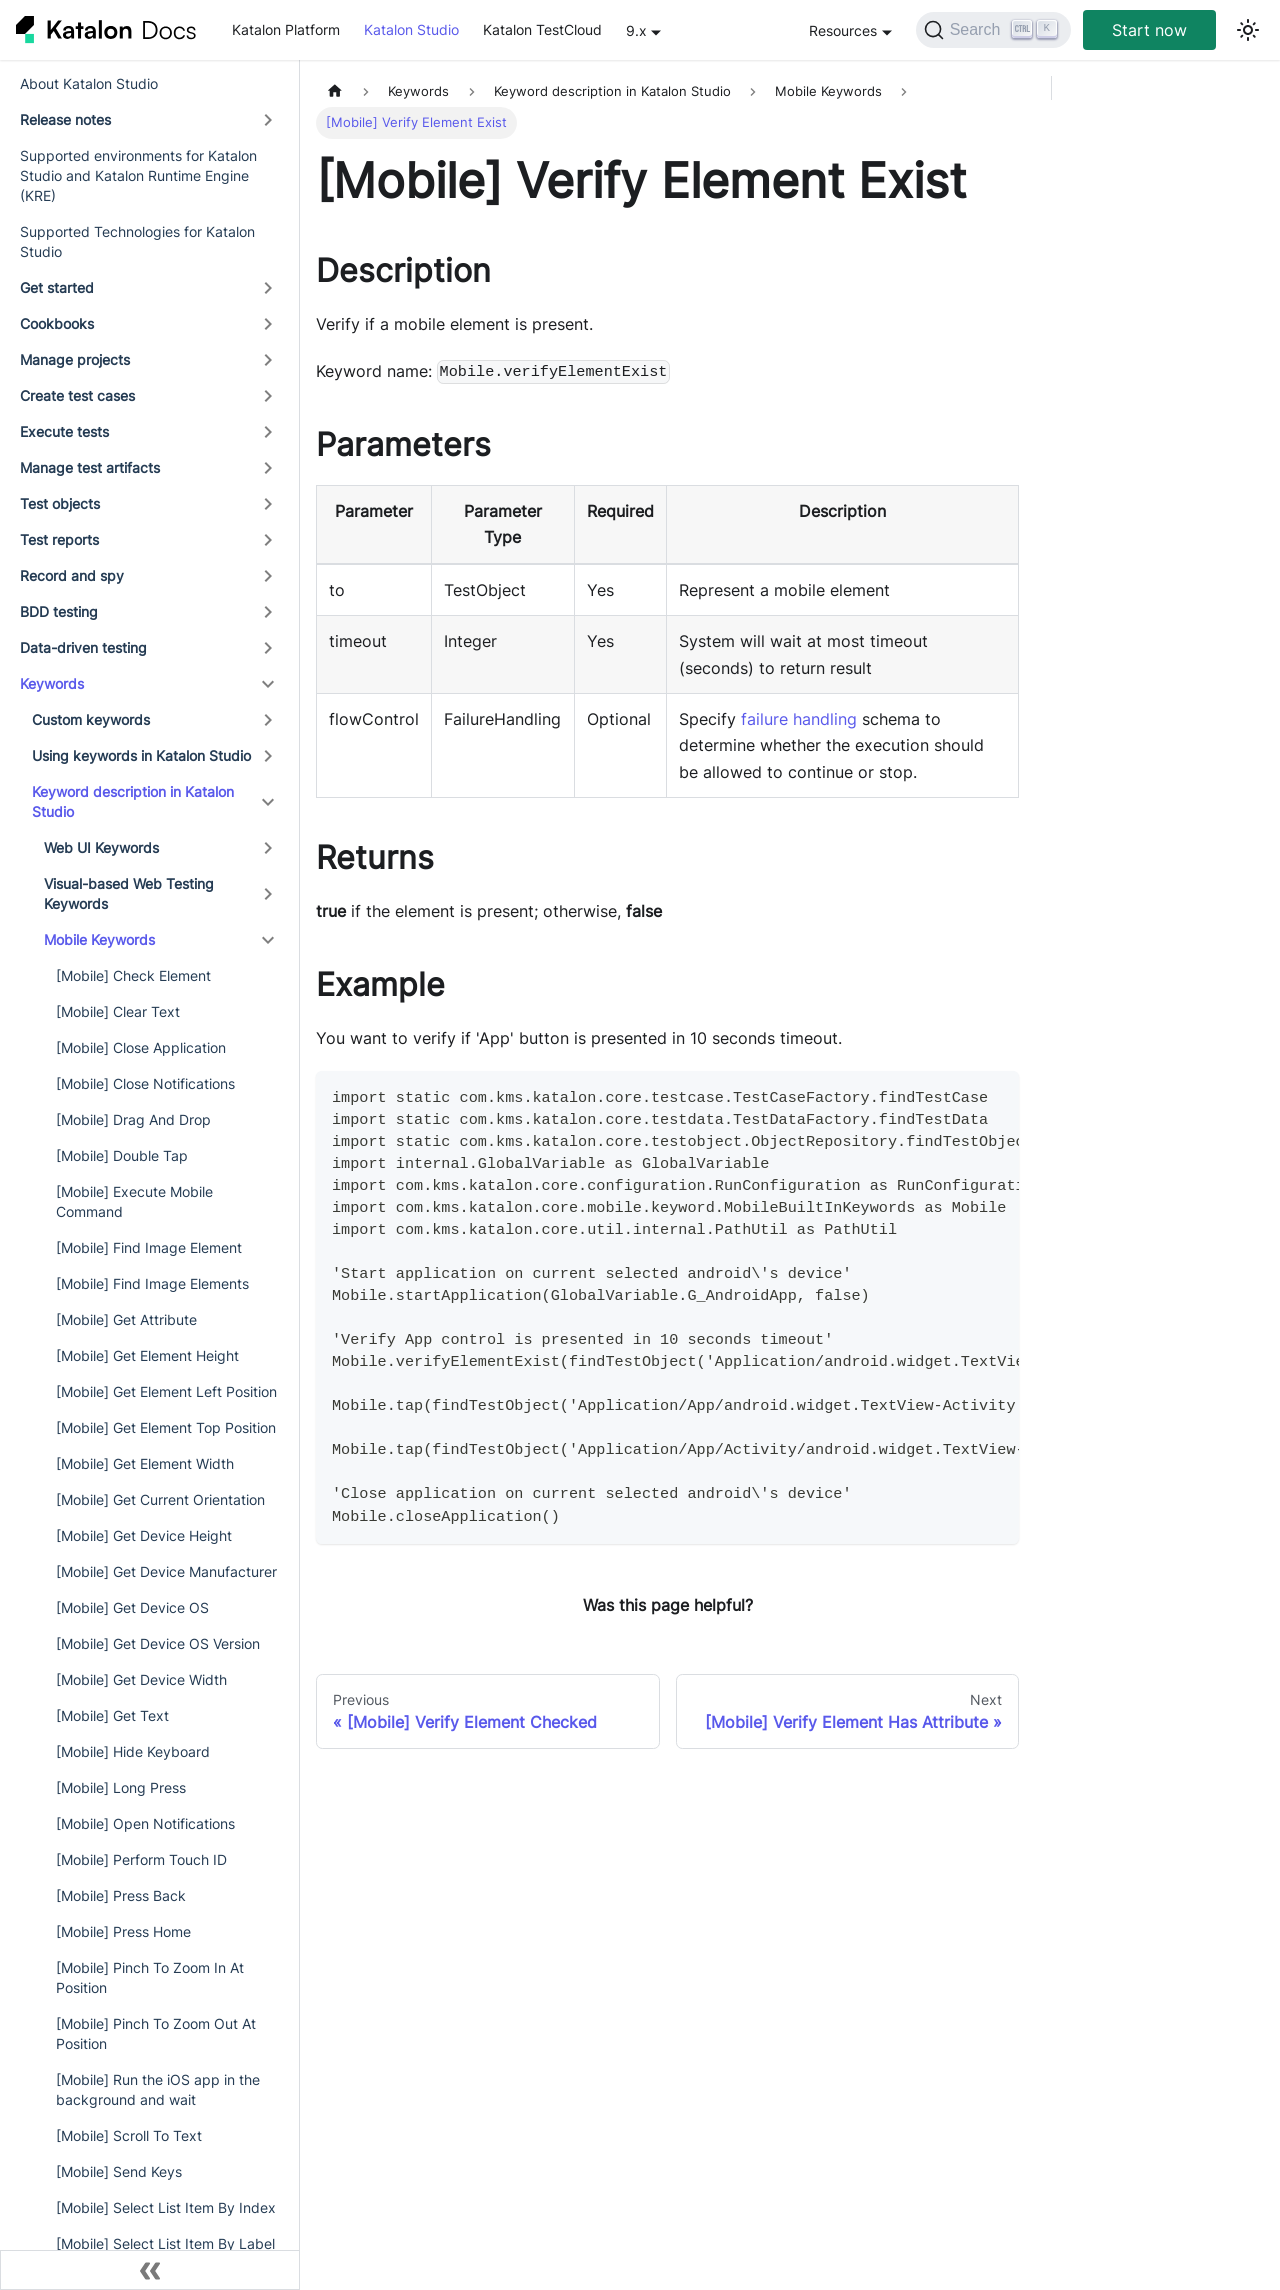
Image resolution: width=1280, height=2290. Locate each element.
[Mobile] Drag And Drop (133, 1119)
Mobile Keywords (99, 939)
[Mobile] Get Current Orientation (160, 1499)
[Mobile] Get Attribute (126, 1319)
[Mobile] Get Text (112, 1715)
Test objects (60, 503)
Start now (1149, 30)
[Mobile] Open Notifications (145, 1823)
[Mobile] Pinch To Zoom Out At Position (156, 2033)
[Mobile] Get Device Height (144, 1535)
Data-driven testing (83, 647)
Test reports (59, 539)
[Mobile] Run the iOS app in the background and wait (158, 2089)
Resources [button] (843, 30)
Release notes (65, 119)
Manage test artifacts (90, 467)
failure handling (799, 719)
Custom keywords (91, 719)
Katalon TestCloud (542, 29)
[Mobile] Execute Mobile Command (134, 1201)
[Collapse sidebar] (150, 2270)
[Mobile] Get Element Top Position (166, 1427)
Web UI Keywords (101, 847)
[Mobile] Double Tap (122, 1155)
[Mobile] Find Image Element (149, 1247)
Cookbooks (57, 323)
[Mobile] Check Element (133, 975)
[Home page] (335, 91)
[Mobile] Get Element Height (147, 1355)
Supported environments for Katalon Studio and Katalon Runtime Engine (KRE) (138, 175)
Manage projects (75, 359)
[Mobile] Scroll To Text (129, 2135)
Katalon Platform (286, 29)
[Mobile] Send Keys (119, 2171)
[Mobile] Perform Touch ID (141, 1859)
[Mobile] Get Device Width (141, 1679)
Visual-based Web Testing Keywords (129, 893)
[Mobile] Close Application (141, 1047)
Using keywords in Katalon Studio (141, 755)
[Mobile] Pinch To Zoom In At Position (150, 1977)
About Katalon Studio (89, 83)
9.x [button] (636, 30)
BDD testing (59, 611)
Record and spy (72, 575)
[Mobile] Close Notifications (145, 1083)
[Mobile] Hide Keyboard (133, 1751)
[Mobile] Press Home (123, 1931)
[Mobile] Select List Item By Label (165, 2243)
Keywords (52, 683)
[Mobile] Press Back (121, 1895)
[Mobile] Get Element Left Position (166, 1391)
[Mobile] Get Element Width (145, 1463)
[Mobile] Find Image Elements (152, 1283)
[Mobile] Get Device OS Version (158, 1643)
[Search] (993, 30)
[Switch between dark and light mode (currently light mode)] (1248, 30)
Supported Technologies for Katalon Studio (137, 241)
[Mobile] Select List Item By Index (166, 2207)
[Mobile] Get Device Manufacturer (166, 1571)
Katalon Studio (411, 29)
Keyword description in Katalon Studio (133, 801)
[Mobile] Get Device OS (132, 1607)
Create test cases (77, 395)
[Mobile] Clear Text (118, 1011)
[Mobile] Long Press (121, 1787)
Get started (57, 287)
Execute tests (64, 431)
